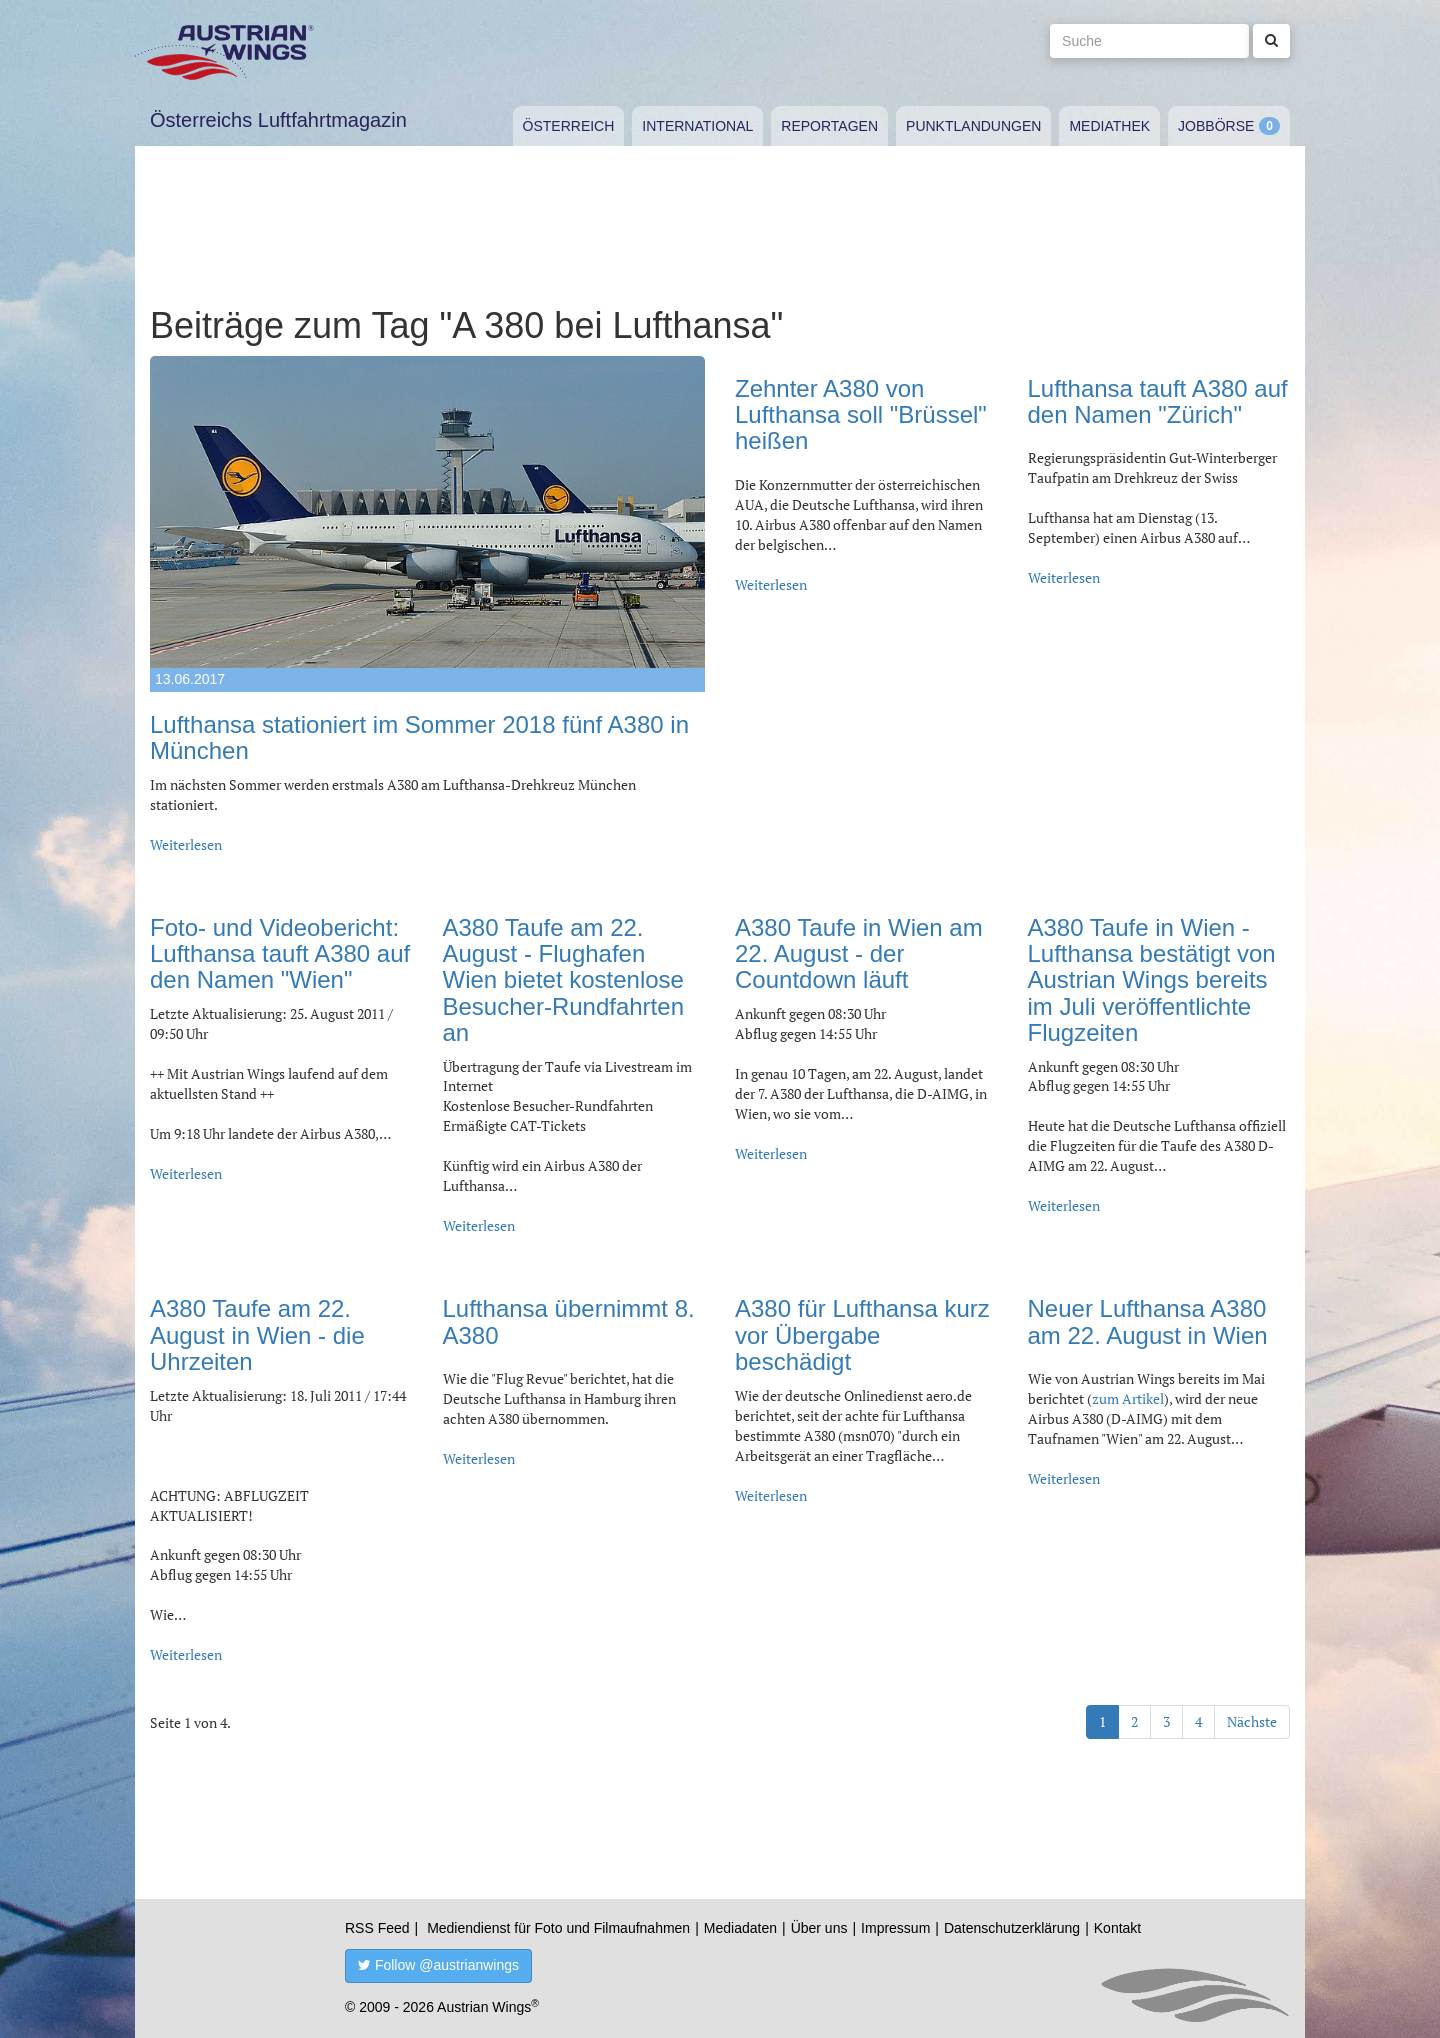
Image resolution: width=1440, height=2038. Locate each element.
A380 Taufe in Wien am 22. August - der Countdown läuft (859, 954)
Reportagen (829, 126)
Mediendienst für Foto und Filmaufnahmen (558, 1928)
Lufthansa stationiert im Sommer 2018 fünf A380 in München (419, 737)
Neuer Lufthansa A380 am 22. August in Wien (1148, 1321)
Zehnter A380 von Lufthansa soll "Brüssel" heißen (861, 415)
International (697, 126)
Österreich (569, 126)
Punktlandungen (973, 126)
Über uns (819, 1928)
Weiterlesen (186, 844)
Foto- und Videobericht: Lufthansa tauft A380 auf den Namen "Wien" (280, 954)
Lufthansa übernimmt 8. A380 (569, 1321)
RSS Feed (377, 1928)
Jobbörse (1216, 126)
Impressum (895, 1928)
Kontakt (1117, 1928)
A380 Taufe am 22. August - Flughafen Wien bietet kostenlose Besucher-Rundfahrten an (563, 980)
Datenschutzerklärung (1012, 1928)
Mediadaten (740, 1928)
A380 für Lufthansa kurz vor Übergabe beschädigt (862, 1335)
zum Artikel (1128, 1398)
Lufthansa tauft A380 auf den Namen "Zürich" (1158, 401)
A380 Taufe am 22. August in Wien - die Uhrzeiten (257, 1335)
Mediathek (1109, 126)
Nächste (1252, 1721)
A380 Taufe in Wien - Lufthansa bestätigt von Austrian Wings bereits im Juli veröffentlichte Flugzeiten (1152, 980)
